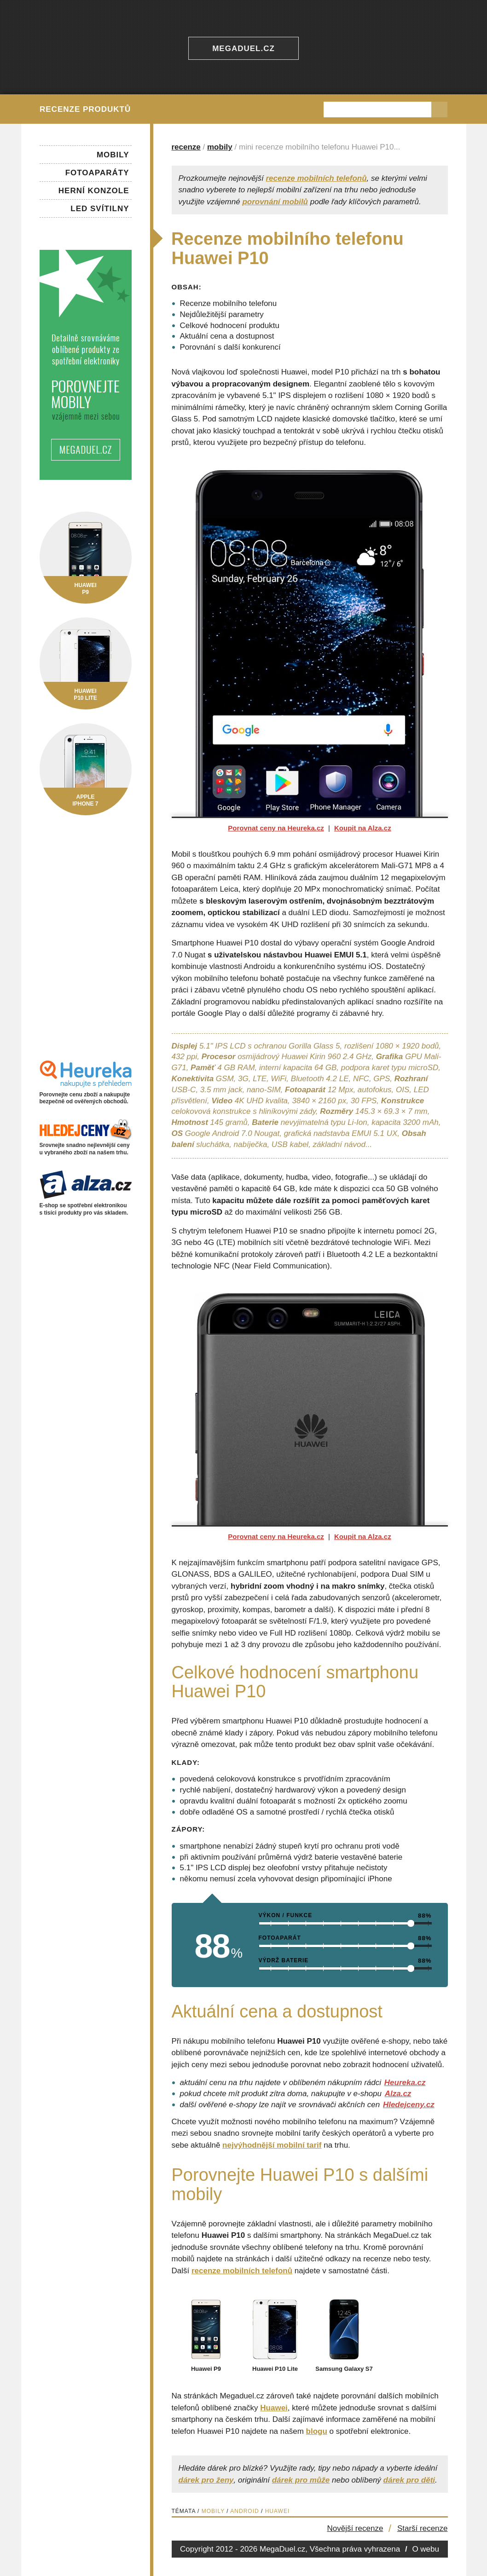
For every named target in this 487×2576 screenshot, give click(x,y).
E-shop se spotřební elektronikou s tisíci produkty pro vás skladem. (86, 1205)
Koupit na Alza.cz (362, 828)
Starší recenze (422, 2528)
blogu (316, 2431)
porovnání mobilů (275, 201)
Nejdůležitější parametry (222, 314)
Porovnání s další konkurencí (230, 347)
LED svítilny (99, 208)
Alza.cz (398, 2093)
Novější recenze (355, 2528)
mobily (219, 147)
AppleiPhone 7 (86, 796)
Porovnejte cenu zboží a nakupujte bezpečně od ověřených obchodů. (86, 1094)
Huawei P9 (206, 2365)
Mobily (213, 2511)
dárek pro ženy (206, 2480)
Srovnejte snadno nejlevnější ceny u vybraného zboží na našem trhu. (86, 1145)
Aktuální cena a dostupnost (227, 336)
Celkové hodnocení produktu (229, 325)
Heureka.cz (405, 2082)
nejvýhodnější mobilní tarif (271, 2145)
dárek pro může (301, 2480)
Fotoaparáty (97, 172)
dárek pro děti (409, 2480)
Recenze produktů (85, 109)
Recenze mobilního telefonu (228, 303)
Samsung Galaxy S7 (344, 2365)
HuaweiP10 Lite (86, 690)
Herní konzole (93, 190)
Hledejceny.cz (409, 2104)
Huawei (274, 2407)
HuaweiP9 (86, 585)
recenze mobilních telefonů (316, 178)
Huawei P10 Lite (275, 2365)
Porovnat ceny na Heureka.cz (276, 828)
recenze (186, 147)
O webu (425, 2549)
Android (244, 2511)
